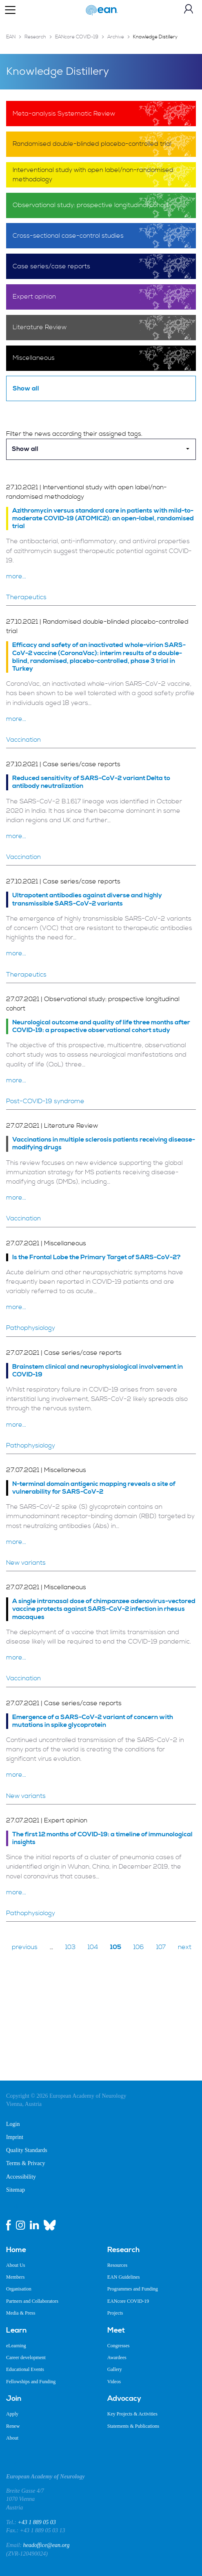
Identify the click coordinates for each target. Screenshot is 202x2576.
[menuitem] (50, 2250)
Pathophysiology (30, 1328)
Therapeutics (26, 597)
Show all (26, 388)
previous (25, 1947)
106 (138, 1947)
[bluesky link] (50, 2225)
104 (93, 1947)
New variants (26, 1563)
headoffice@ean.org (46, 2545)
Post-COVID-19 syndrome (45, 1101)
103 (70, 1947)
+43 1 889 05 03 (36, 2522)
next (184, 1947)
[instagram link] (20, 2225)
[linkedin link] (34, 2225)
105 (115, 1947)
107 (161, 1947)
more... (16, 576)
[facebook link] (8, 2225)
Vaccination (23, 740)
